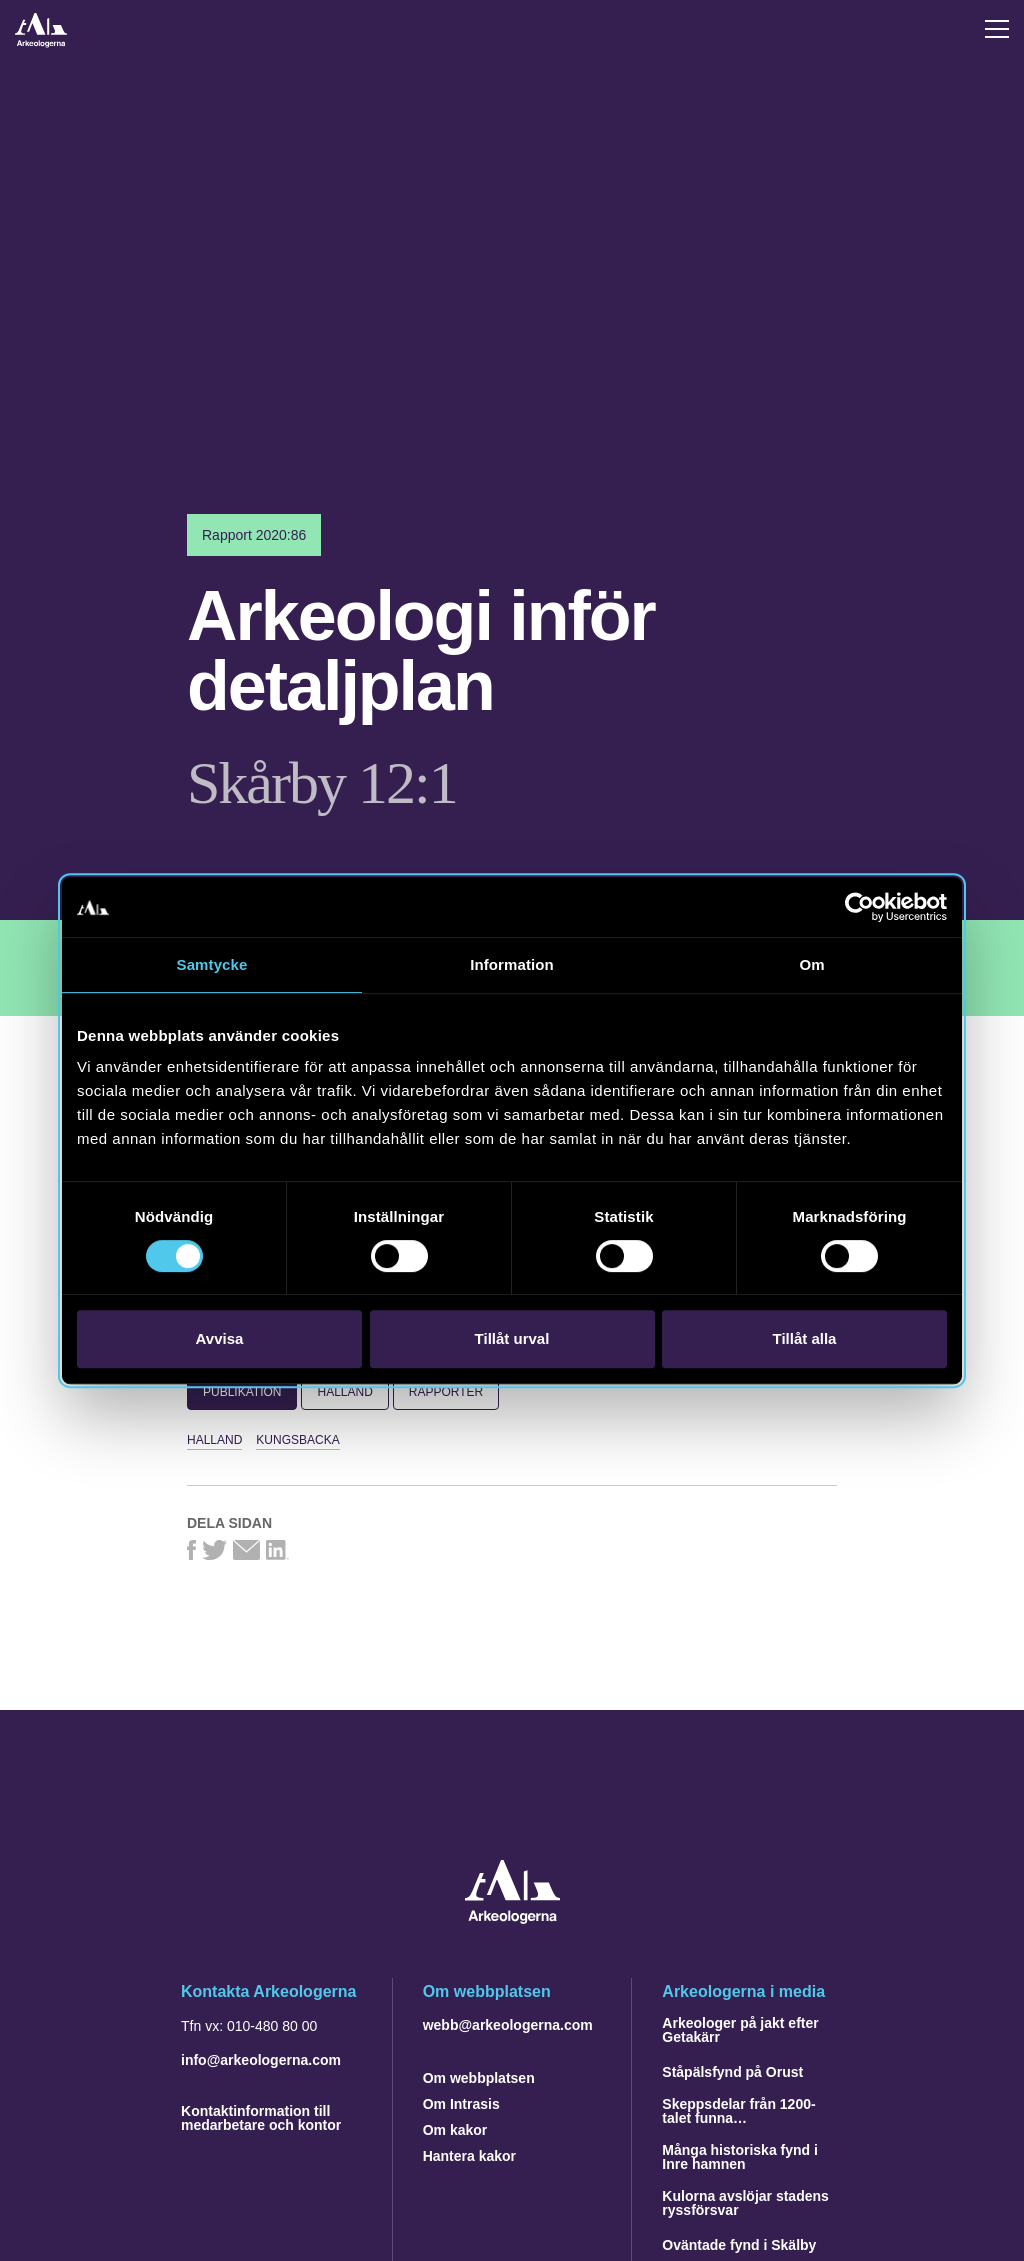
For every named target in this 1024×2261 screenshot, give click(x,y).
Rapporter (446, 1392)
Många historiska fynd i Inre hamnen (740, 2157)
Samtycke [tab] (212, 964)
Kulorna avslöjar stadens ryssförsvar (745, 2203)
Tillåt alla (805, 1338)
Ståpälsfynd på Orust (732, 2072)
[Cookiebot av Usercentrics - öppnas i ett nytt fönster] (859, 907)
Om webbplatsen (479, 2078)
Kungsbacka (297, 1440)
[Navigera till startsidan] (512, 1918)
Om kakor (455, 2130)
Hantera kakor (469, 2156)
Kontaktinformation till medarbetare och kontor (261, 2118)
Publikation (242, 1392)
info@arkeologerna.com (261, 2060)
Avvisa (220, 1338)
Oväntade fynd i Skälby (739, 2245)
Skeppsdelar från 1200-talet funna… (738, 2111)
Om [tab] (811, 964)
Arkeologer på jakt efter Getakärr (740, 2030)
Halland (344, 1392)
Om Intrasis (461, 2104)
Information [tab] (512, 964)
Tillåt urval (512, 1338)
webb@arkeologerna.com (508, 2025)
